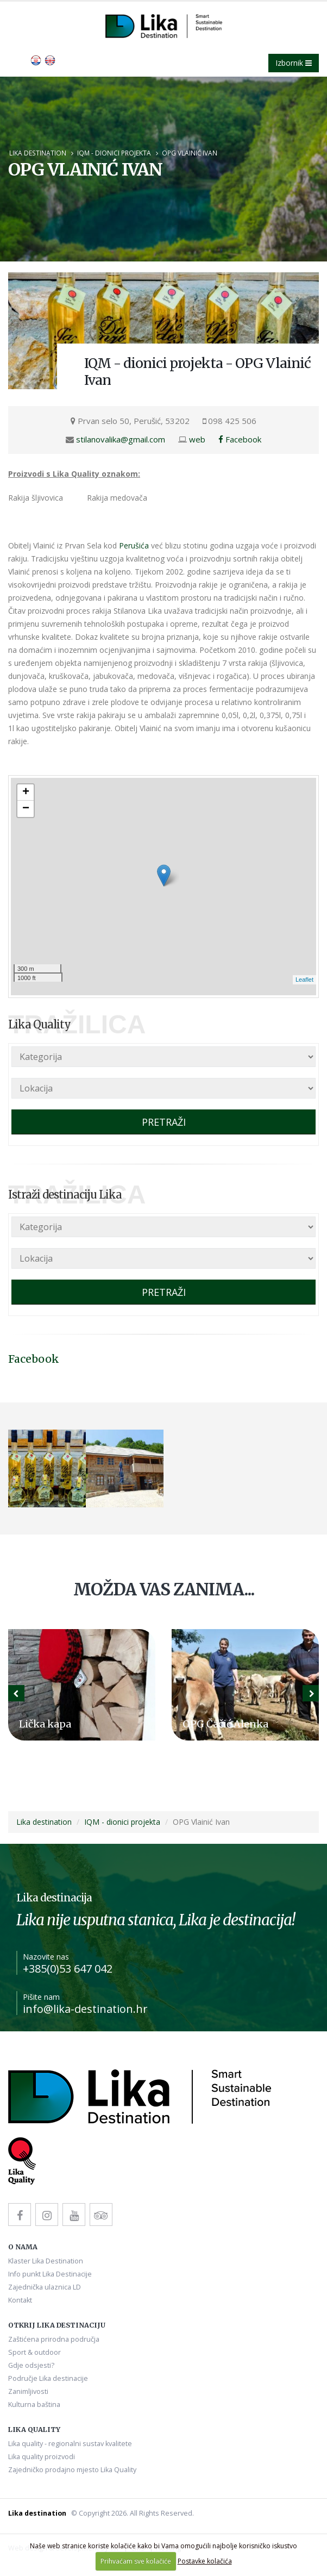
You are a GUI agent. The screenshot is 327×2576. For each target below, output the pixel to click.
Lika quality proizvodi (41, 2456)
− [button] (25, 809)
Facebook (239, 439)
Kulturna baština (34, 2404)
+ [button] (25, 792)
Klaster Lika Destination (45, 2261)
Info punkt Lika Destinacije (50, 2274)
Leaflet (304, 979)
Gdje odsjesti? (31, 2365)
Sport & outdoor (34, 2352)
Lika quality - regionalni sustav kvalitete (70, 2443)
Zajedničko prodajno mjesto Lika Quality (72, 2469)
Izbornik (293, 63)
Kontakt (20, 2300)
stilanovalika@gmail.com (120, 439)
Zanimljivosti (28, 2391)
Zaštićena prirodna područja (53, 2339)
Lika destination (37, 152)
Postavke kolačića (205, 2561)
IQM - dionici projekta (114, 152)
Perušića (134, 545)
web (197, 439)
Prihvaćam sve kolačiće (135, 2561)
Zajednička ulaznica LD (44, 2287)
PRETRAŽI (164, 1121)
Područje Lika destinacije (48, 2378)
